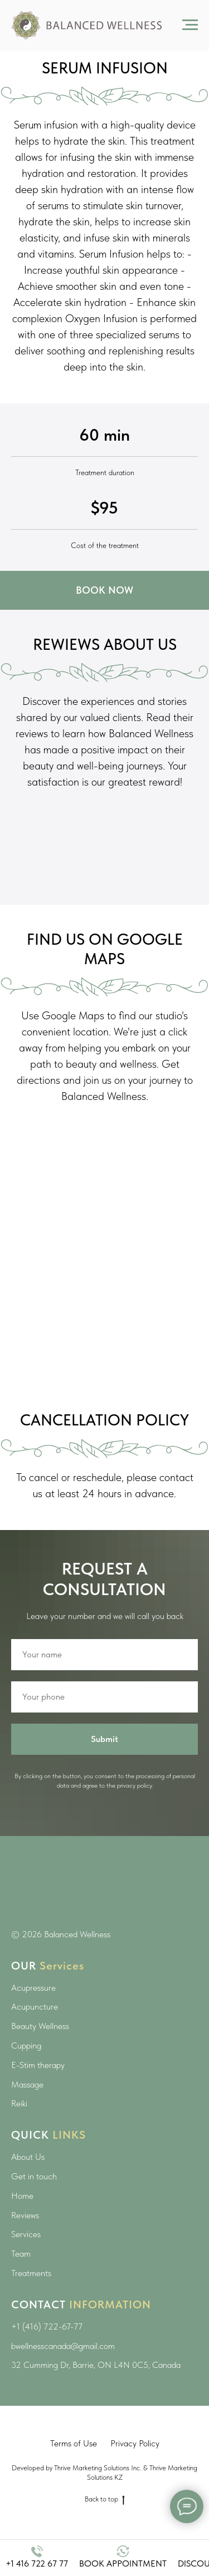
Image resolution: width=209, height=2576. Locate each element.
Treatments (31, 2273)
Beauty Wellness (40, 2026)
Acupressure (33, 1987)
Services (26, 2234)
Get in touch (34, 2176)
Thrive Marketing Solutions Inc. (98, 2468)
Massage (27, 2084)
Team (21, 2253)
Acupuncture (34, 2006)
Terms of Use (73, 2443)
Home (22, 2195)
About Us (28, 2156)
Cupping (26, 2045)
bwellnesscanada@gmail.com (63, 2346)
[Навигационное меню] (190, 25)
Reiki (19, 2103)
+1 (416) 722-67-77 (46, 2326)
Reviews (25, 2215)
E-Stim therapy (38, 2065)
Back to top (105, 2499)
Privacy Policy (134, 2443)
